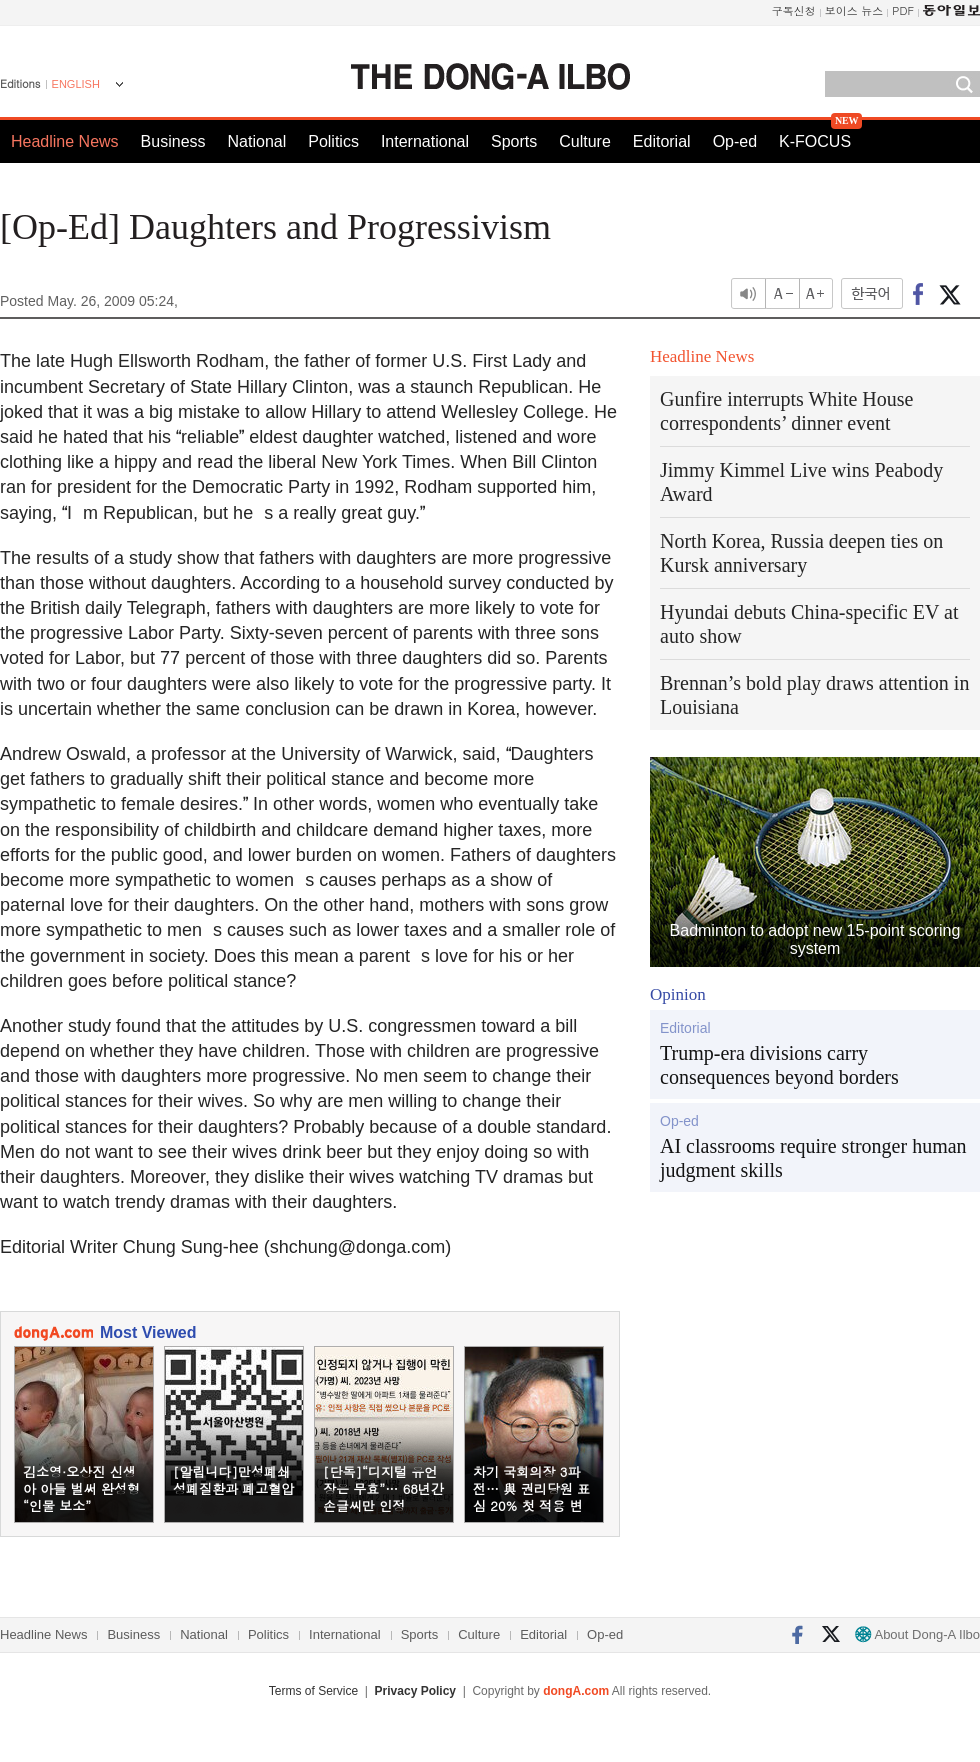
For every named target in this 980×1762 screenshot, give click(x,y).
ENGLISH (76, 84)
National (257, 141)
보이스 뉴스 (854, 10)
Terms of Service (313, 1691)
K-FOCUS (815, 141)
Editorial (662, 141)
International (425, 141)
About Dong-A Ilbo (917, 1634)
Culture (585, 141)
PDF (903, 10)
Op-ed (735, 141)
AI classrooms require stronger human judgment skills (813, 1158)
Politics (333, 141)
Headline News (65, 141)
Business (173, 141)
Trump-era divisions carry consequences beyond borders (779, 1065)
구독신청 (794, 10)
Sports (514, 141)
